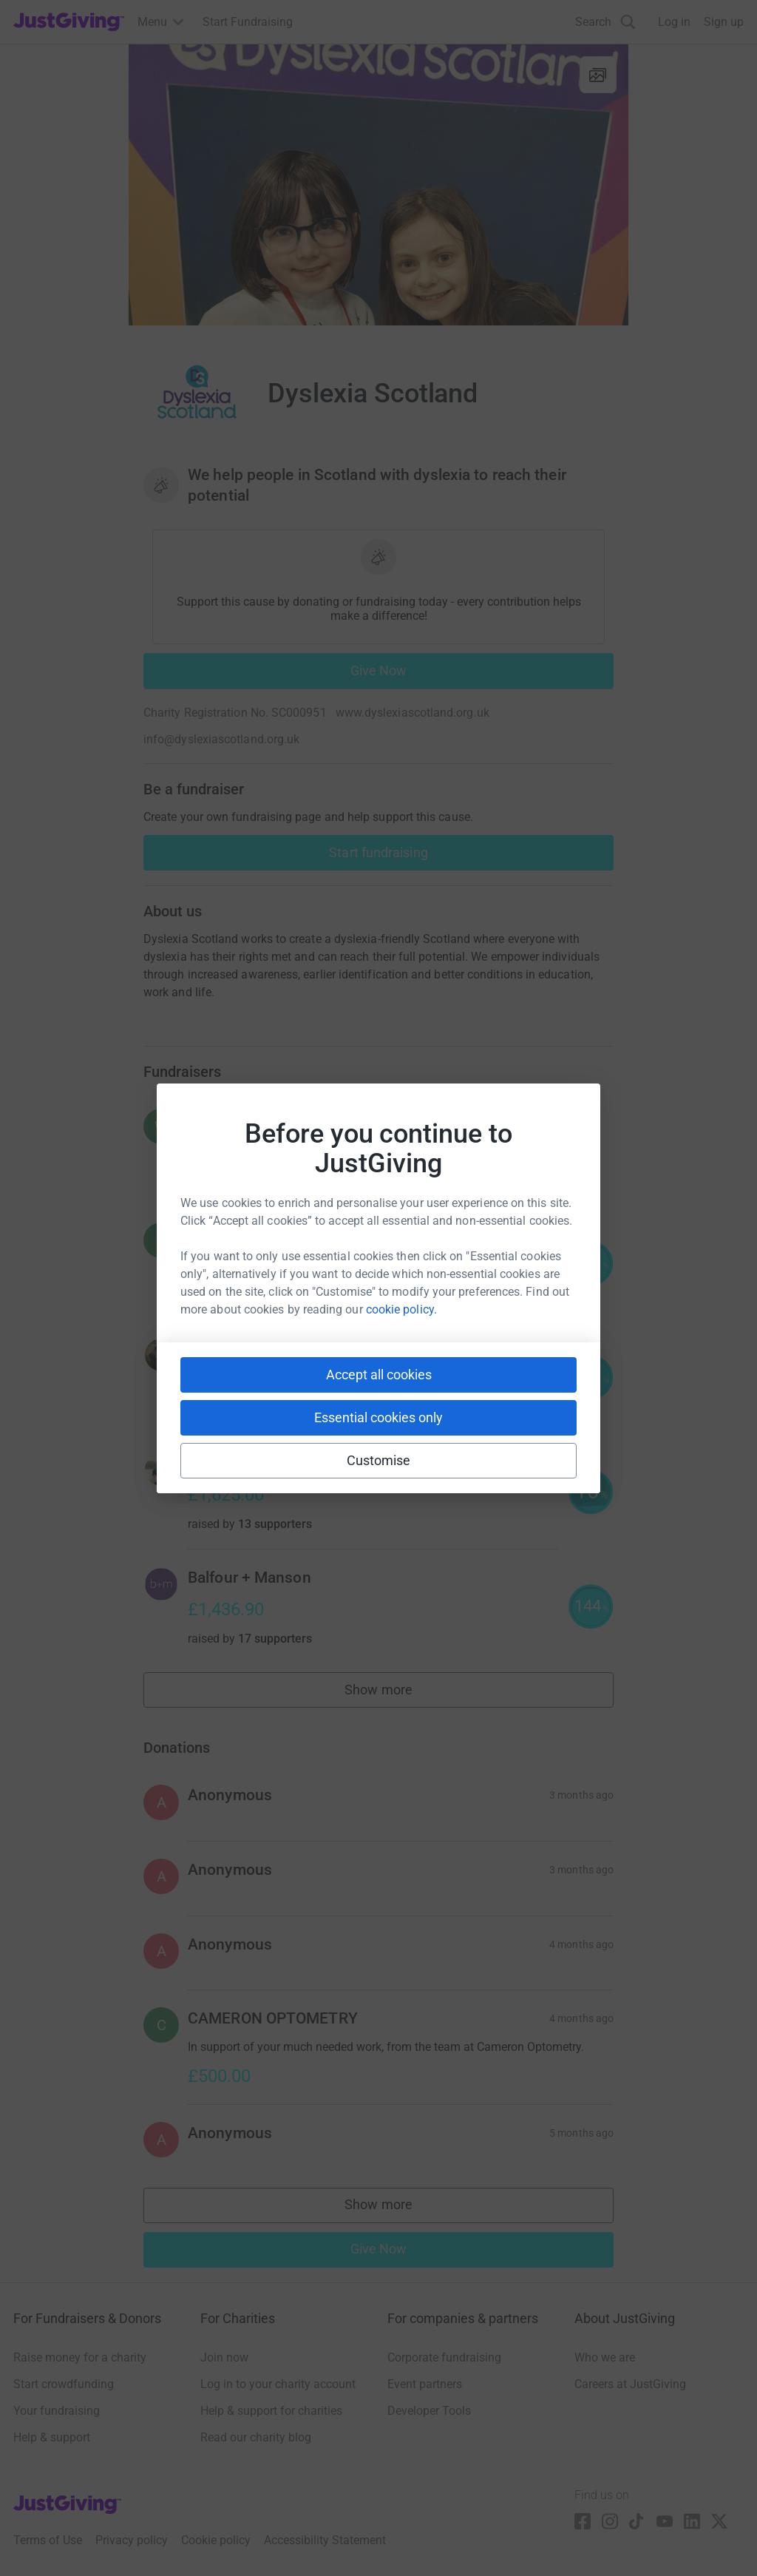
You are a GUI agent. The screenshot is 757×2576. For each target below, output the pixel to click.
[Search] (605, 22)
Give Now (378, 670)
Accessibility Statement (325, 2540)
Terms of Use (47, 2540)
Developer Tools (429, 2411)
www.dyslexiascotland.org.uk (412, 713)
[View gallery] (598, 74)
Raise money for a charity (79, 2357)
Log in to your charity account (278, 2384)
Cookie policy (216, 2540)
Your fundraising (56, 2411)
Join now (224, 2357)
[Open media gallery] (378, 184)
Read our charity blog (255, 2437)
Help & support (51, 2437)
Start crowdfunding (63, 2384)
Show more (394, 1693)
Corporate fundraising (444, 2357)
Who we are (604, 2357)
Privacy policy (131, 2540)
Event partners (424, 2384)
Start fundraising (378, 852)
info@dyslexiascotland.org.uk (221, 739)
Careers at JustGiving (630, 2384)
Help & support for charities (271, 2411)
